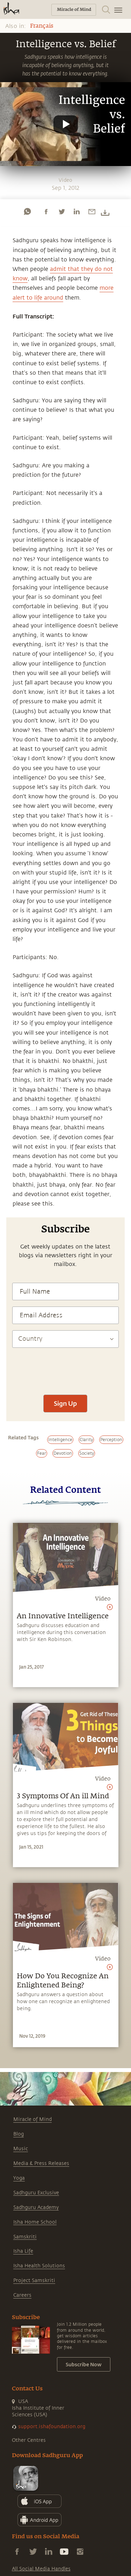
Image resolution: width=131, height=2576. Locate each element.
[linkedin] (76, 211)
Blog (18, 2134)
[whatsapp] (27, 211)
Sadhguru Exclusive (36, 2192)
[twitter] (61, 211)
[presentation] (65, 1367)
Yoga (19, 2178)
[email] (92, 211)
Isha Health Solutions (39, 2265)
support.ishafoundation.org (51, 2426)
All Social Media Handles (41, 2568)
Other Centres (29, 2440)
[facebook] (46, 211)
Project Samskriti (34, 2280)
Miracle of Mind (32, 2119)
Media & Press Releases (41, 2163)
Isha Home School (35, 2222)
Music (20, 2148)
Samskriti (25, 2236)
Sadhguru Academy (36, 2207)
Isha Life (23, 2251)
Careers (22, 2295)
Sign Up (65, 1403)
